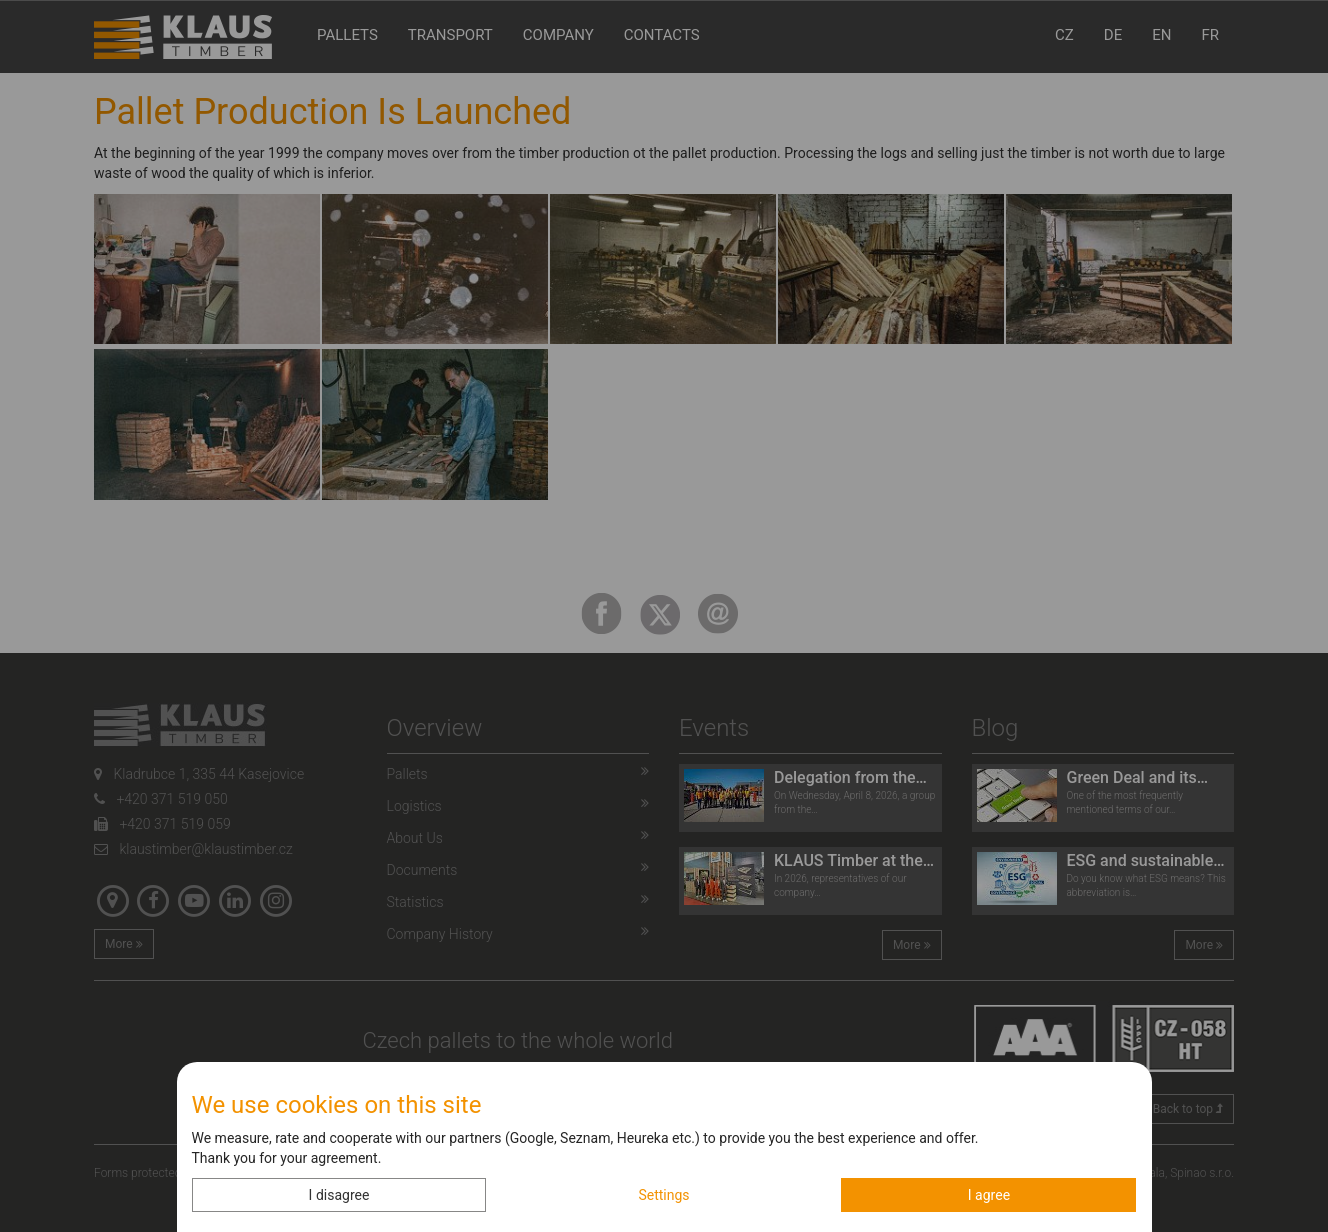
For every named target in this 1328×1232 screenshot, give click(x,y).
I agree (989, 1195)
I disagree (339, 1195)
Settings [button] (663, 1195)
